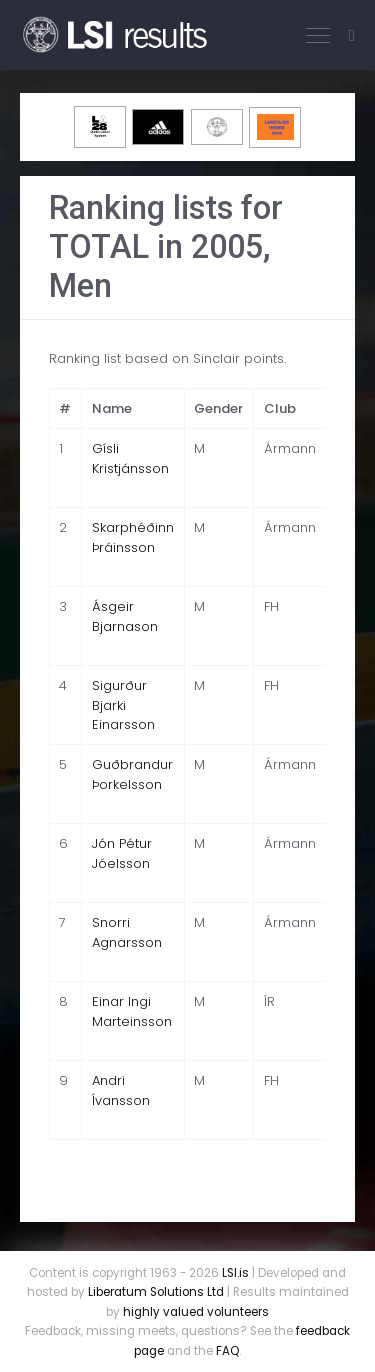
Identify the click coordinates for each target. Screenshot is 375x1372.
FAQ (227, 1351)
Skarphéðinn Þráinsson (133, 537)
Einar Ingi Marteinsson (132, 1011)
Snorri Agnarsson (127, 932)
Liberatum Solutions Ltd (156, 1292)
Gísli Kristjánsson (130, 458)
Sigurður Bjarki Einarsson (123, 705)
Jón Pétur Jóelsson (122, 853)
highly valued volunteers (196, 1312)
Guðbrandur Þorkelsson (132, 774)
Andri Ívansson (121, 1090)
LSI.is (235, 1273)
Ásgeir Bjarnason (125, 616)
